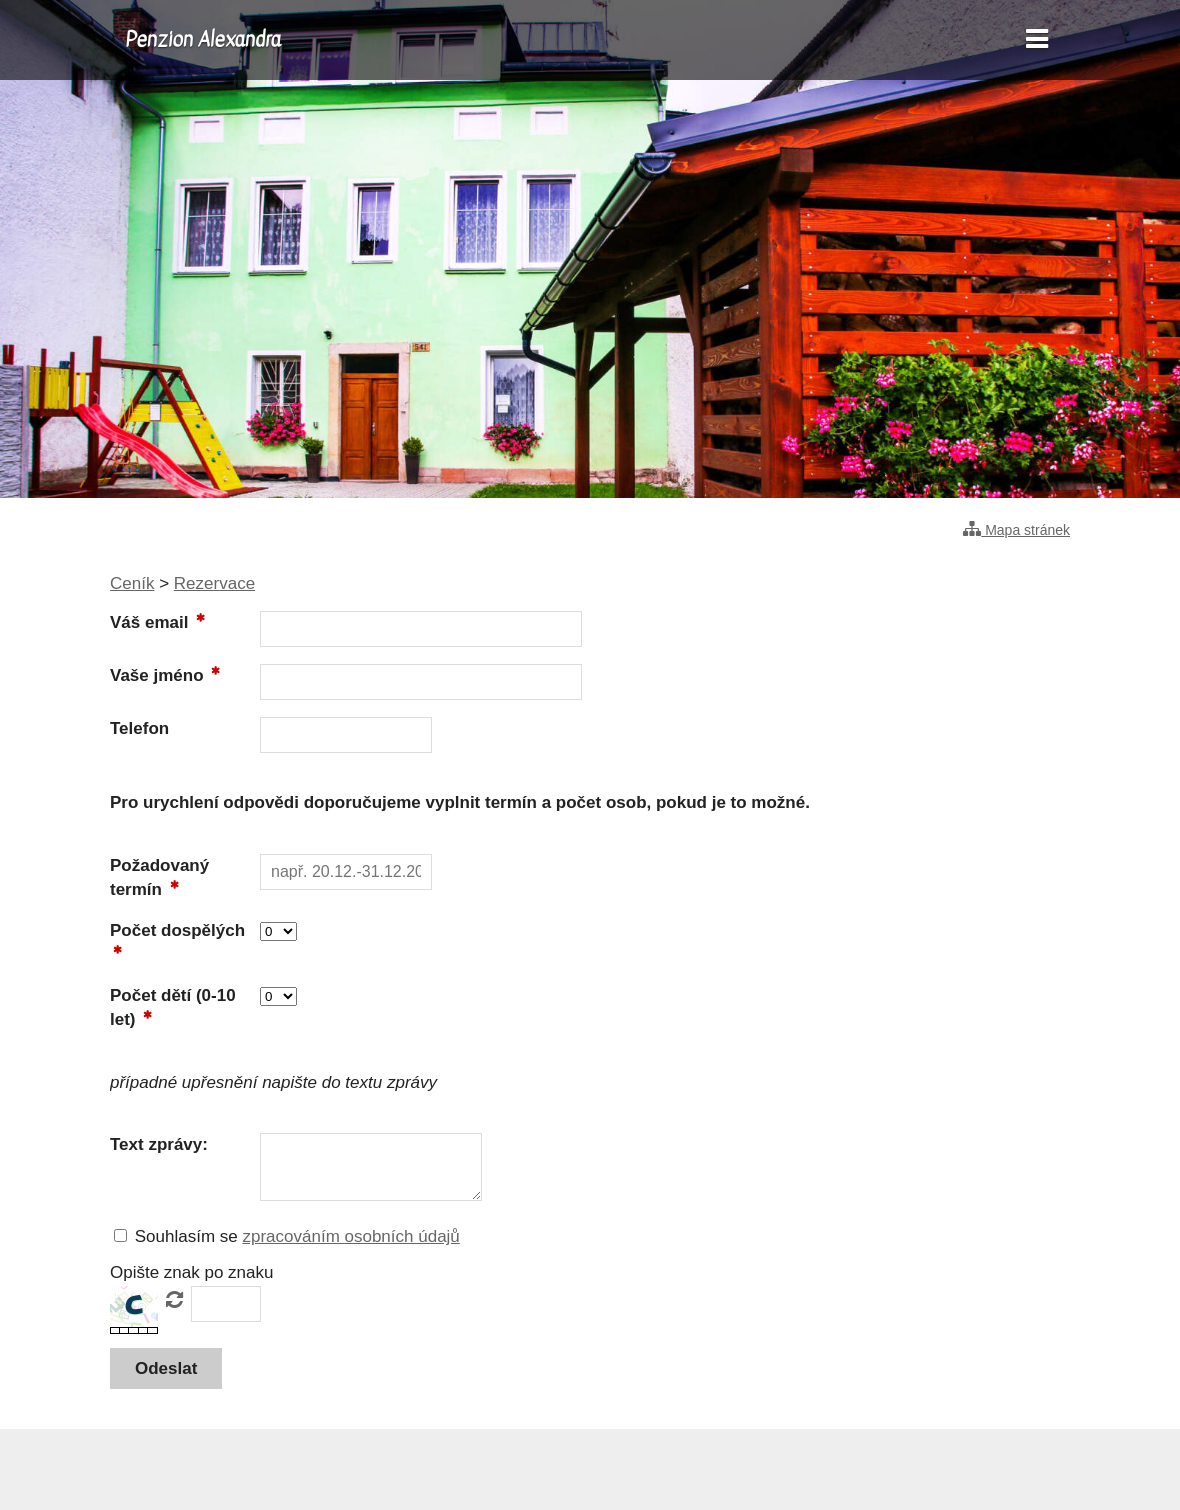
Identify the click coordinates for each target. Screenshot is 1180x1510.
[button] (166, 1368)
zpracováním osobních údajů (350, 1236)
